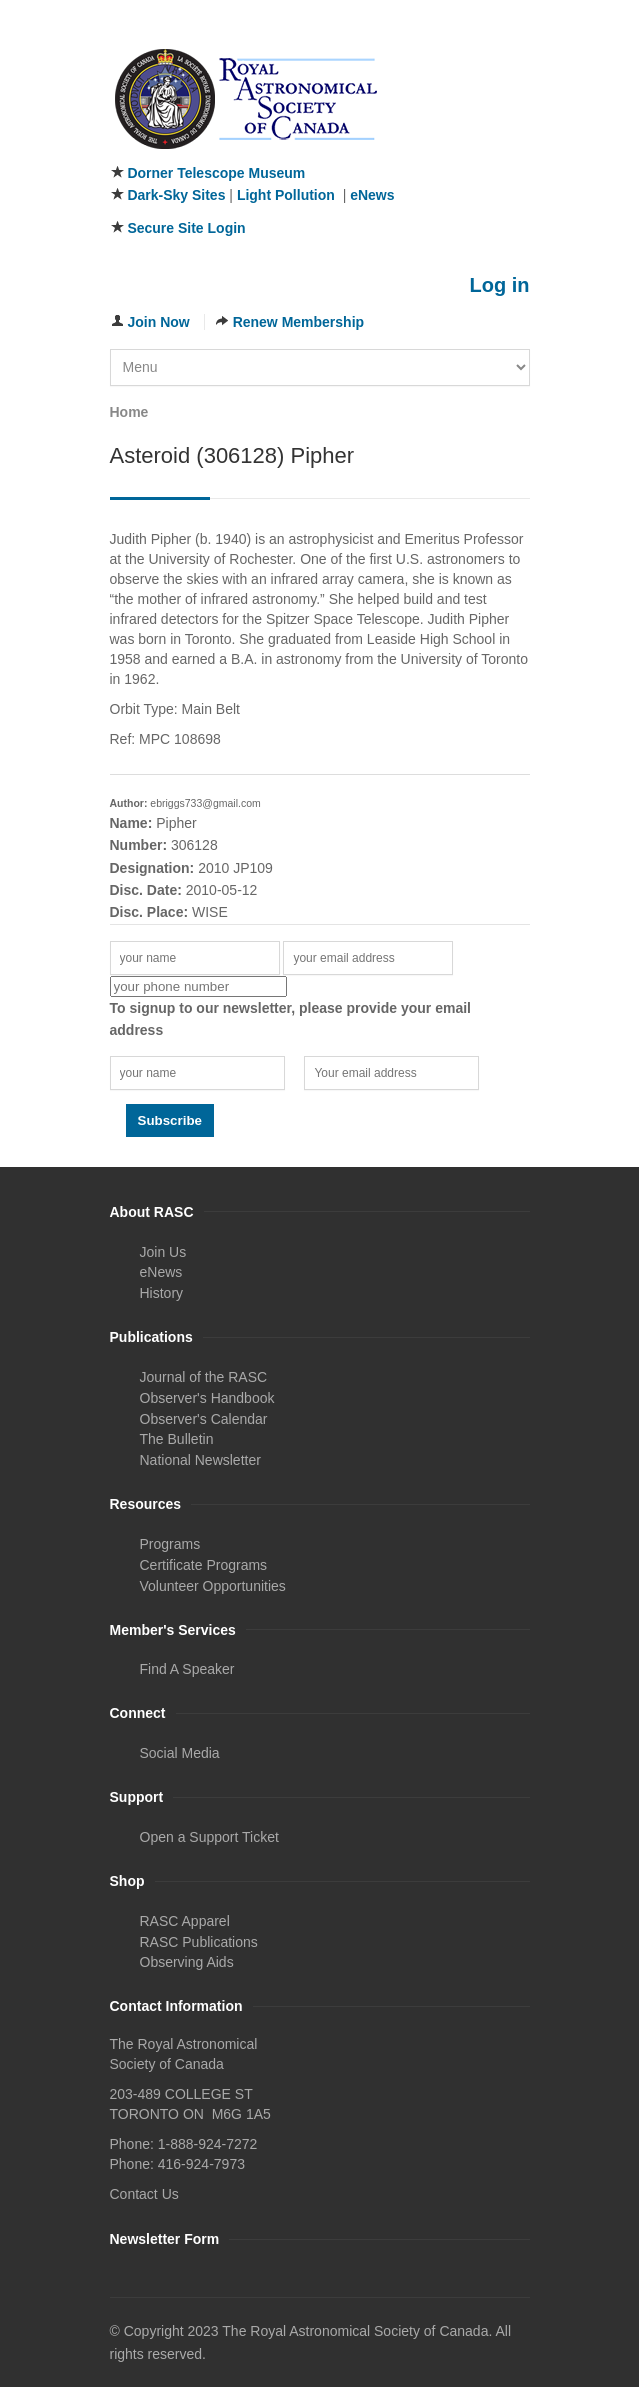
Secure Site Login (186, 228)
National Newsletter (200, 1460)
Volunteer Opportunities (213, 1586)
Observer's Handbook (207, 1398)
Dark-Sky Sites (176, 195)
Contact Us (144, 2194)
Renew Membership (298, 322)
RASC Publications (199, 1942)
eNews (372, 195)
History (162, 1293)
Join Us (163, 1252)
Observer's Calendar (204, 1419)
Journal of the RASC (204, 1377)
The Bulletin (177, 1439)
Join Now (159, 322)
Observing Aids (187, 1962)
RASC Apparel (185, 1921)
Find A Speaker (187, 1669)
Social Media (180, 1753)
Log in (500, 285)
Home (129, 412)
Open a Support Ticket (209, 1837)
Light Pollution (286, 195)
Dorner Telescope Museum (216, 173)
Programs (170, 1544)
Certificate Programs (204, 1565)
